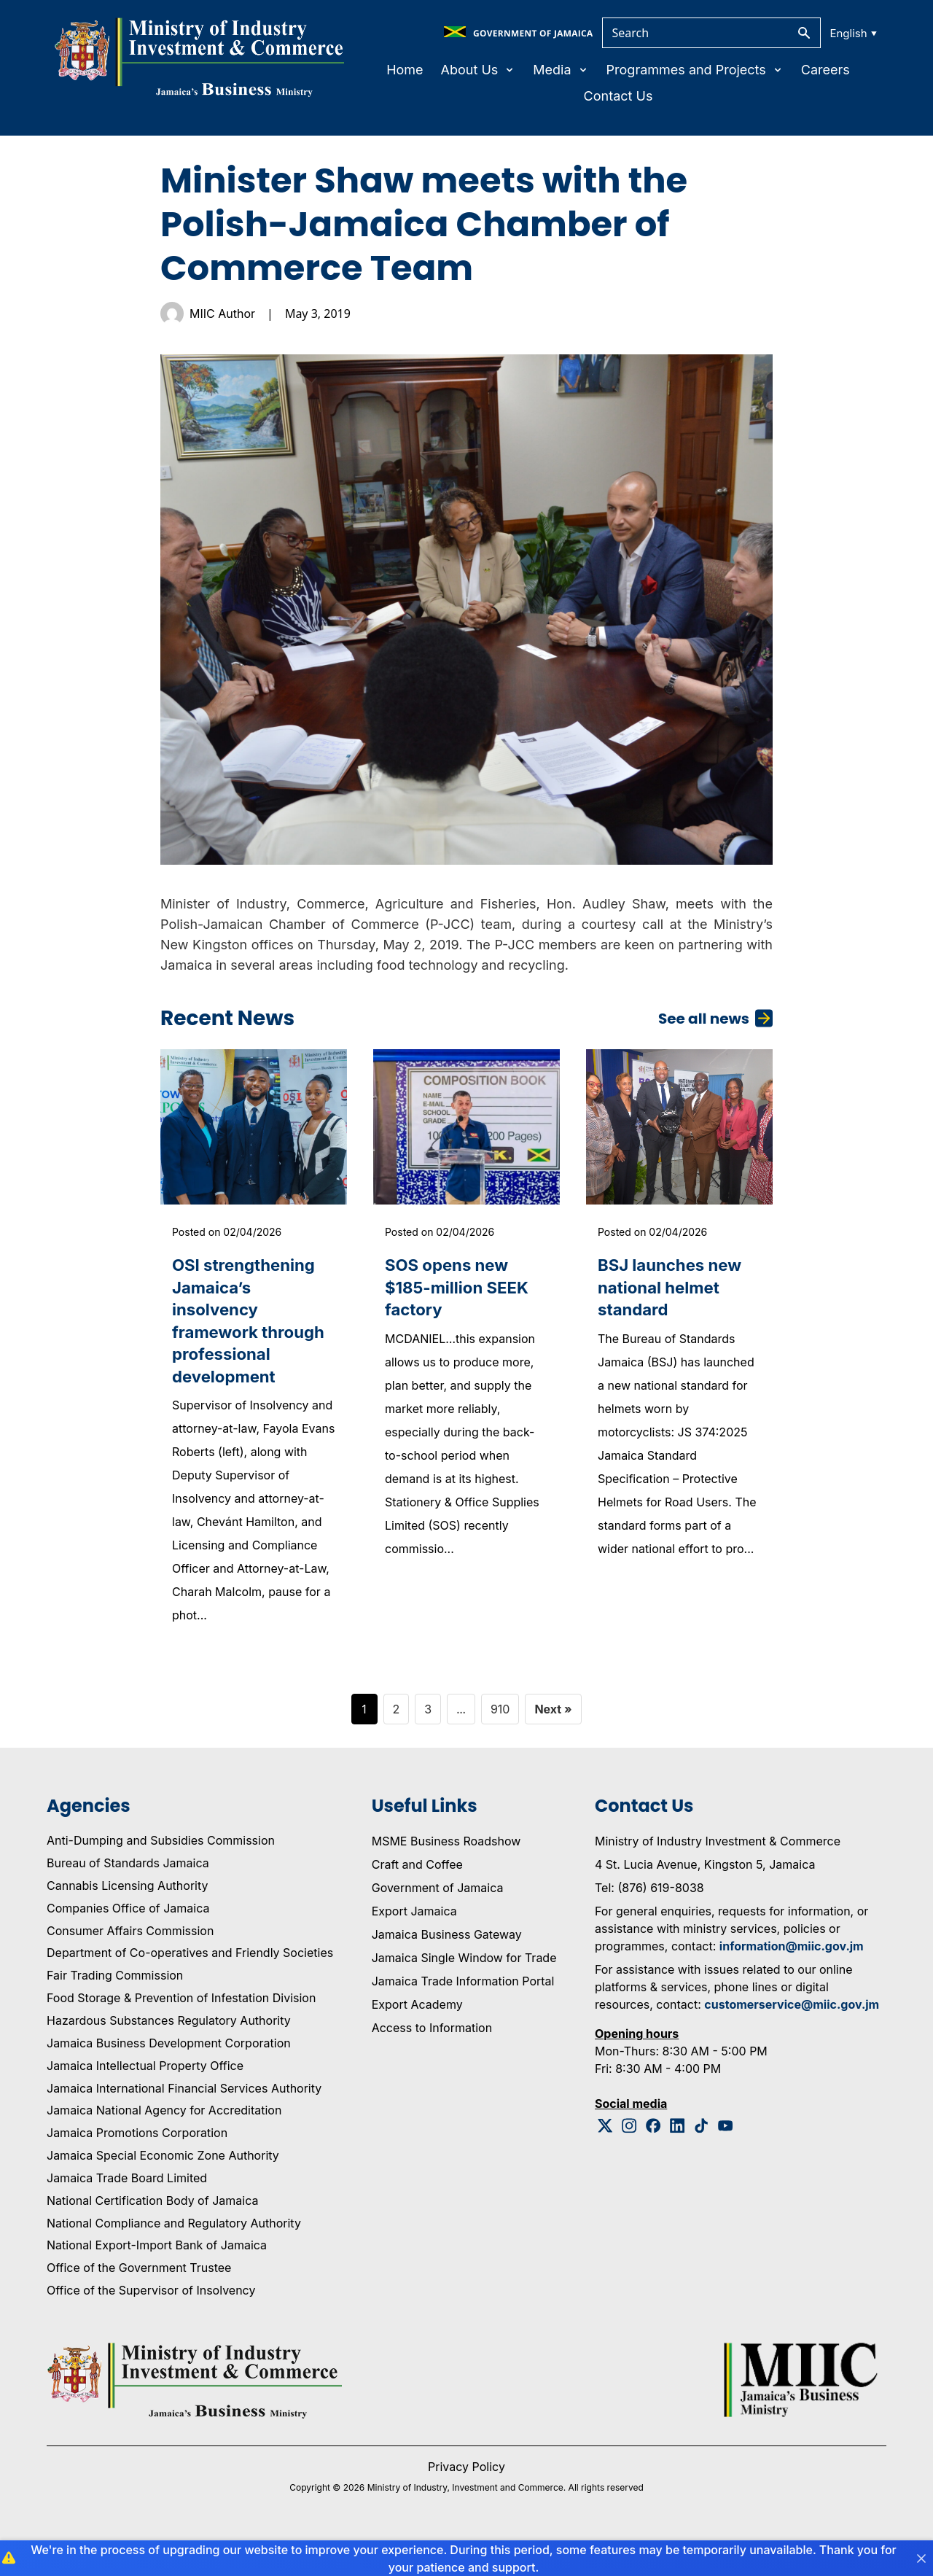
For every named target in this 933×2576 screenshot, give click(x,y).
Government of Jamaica (438, 1922)
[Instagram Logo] (629, 2160)
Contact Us (618, 96)
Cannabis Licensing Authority (127, 1920)
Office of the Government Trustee (139, 2302)
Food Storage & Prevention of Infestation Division (181, 2033)
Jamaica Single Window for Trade (464, 1992)
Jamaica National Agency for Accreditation (164, 2145)
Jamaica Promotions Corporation (137, 2167)
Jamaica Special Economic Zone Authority (163, 2190)
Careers (825, 69)
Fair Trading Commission (115, 2010)
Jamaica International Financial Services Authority (184, 2123)
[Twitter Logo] (605, 2160)
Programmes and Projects (695, 69)
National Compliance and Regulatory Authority (174, 2258)
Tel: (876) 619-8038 (649, 1922)
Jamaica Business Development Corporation (169, 2078)
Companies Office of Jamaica (128, 1943)
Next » (552, 1744)
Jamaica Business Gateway (447, 1969)
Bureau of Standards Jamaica (128, 1898)
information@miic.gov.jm (791, 1981)
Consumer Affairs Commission (130, 1965)
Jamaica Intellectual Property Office (145, 2100)
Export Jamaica (414, 1946)
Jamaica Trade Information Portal (463, 2016)
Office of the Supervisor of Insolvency (151, 2325)
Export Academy (417, 2039)
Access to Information (432, 2062)
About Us (478, 69)
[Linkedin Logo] (677, 2160)
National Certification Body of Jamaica (152, 2235)
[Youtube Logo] (725, 2160)
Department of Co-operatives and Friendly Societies (190, 1988)
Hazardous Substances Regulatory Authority (169, 2055)
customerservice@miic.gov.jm (791, 2039)
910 (500, 1744)
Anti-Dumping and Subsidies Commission (161, 1875)
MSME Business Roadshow (446, 1876)
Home (404, 69)
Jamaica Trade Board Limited (127, 2213)
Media (560, 69)
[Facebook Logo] (653, 2160)
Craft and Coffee (417, 1899)
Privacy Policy (466, 2501)
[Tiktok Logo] (701, 2160)
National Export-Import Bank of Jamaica (157, 2280)
